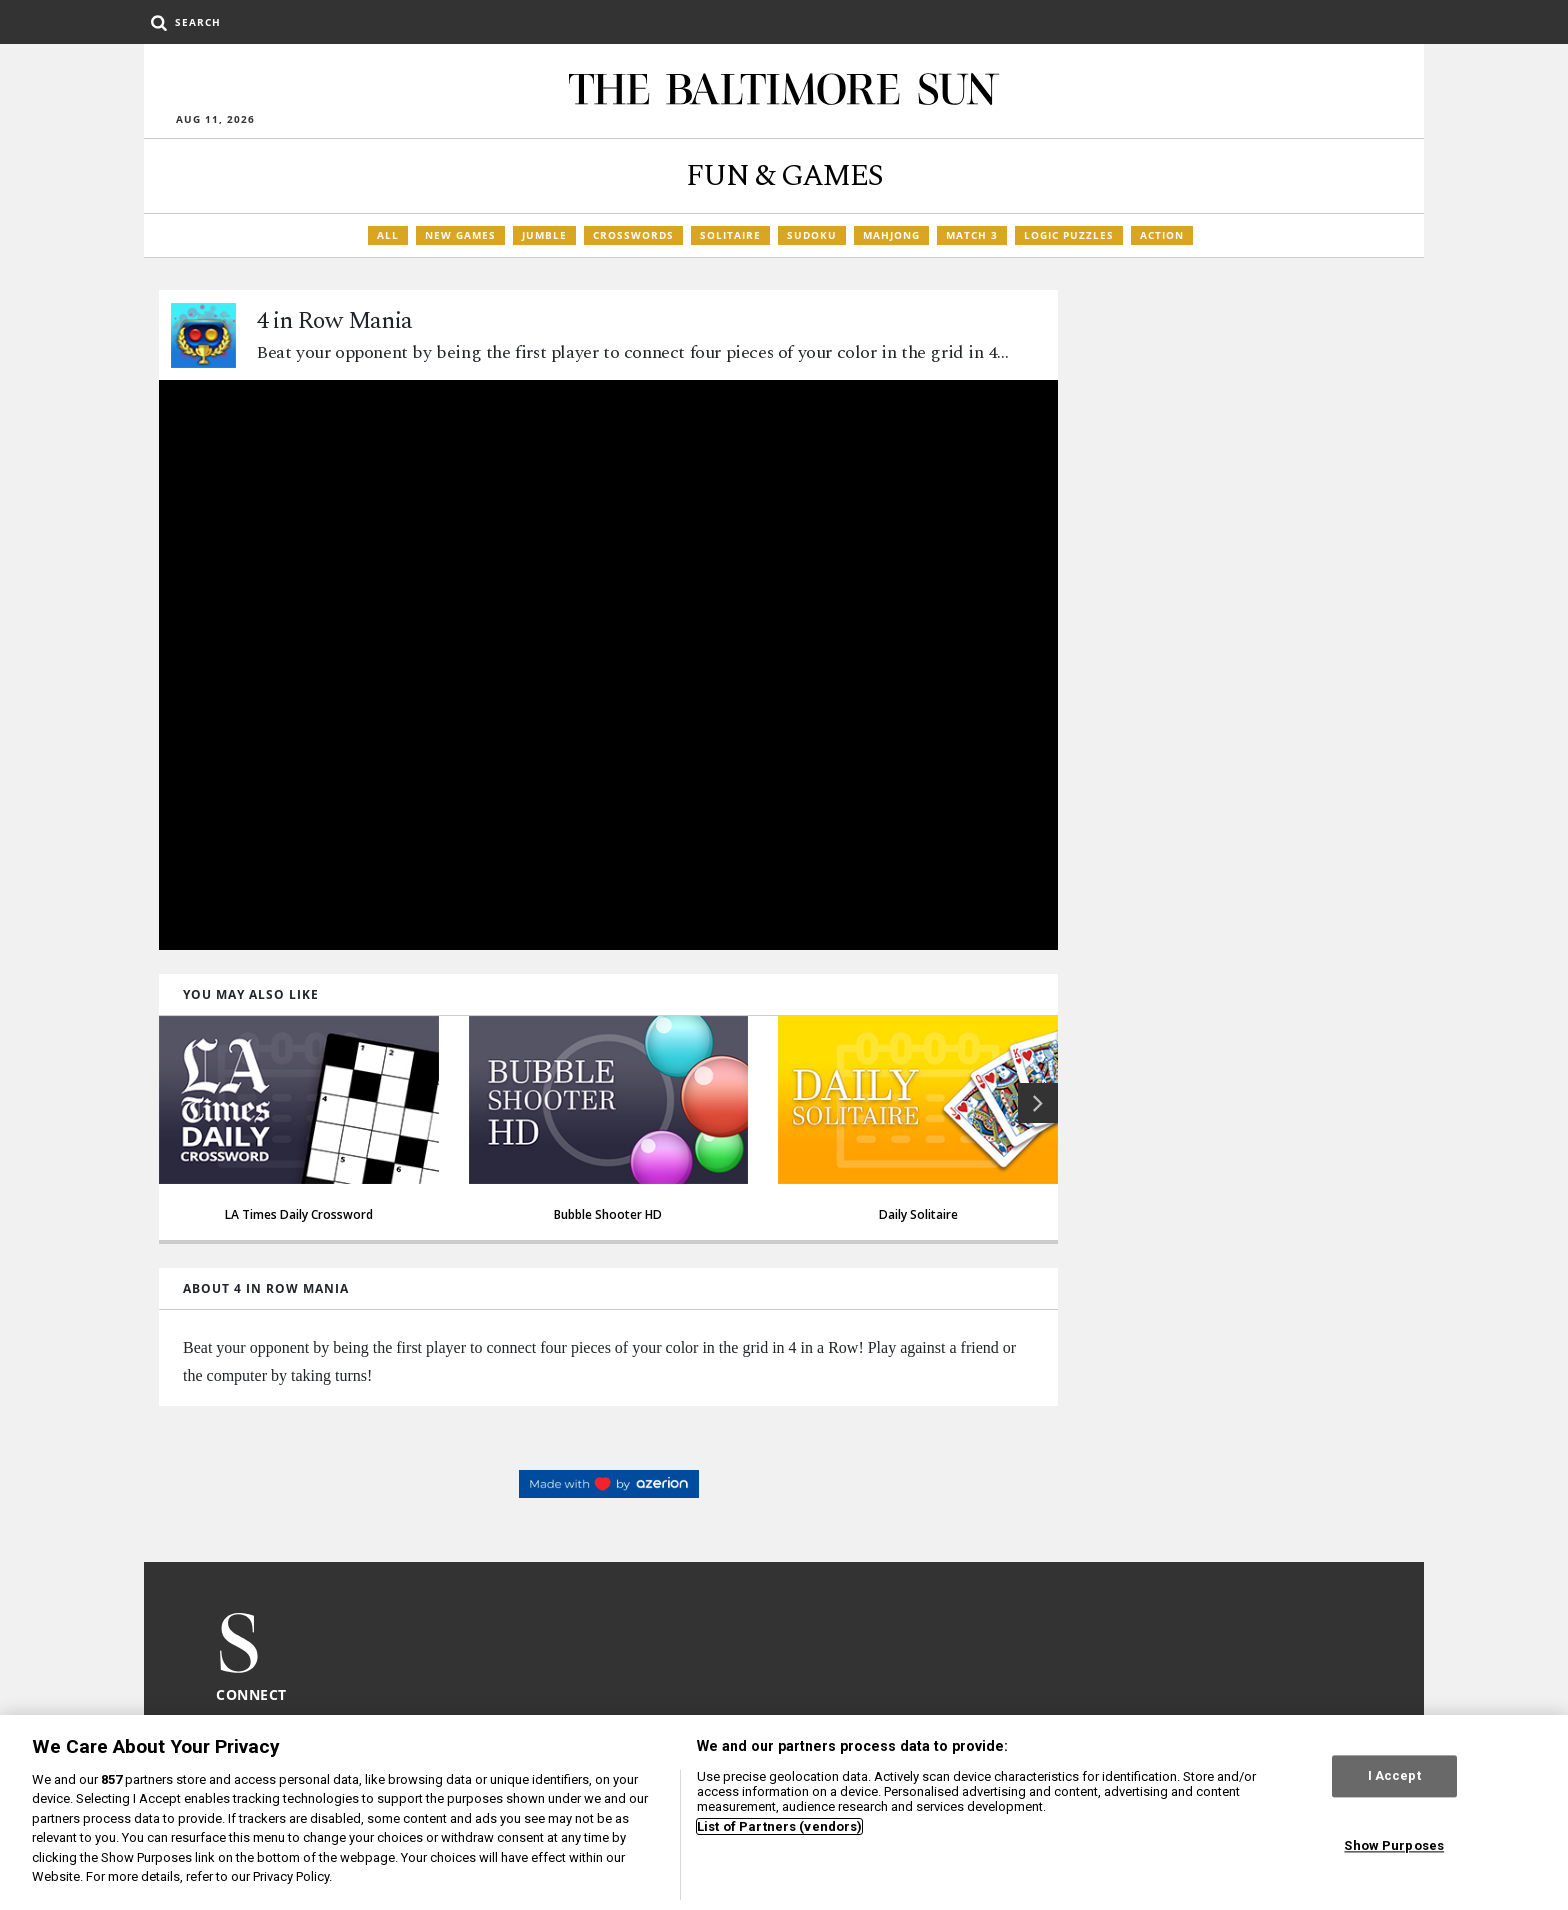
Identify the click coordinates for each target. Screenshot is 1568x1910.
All (388, 235)
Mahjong (891, 235)
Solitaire (730, 235)
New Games (460, 235)
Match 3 (972, 235)
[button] (1038, 1103)
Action (1162, 235)
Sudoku (812, 235)
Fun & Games (784, 176)
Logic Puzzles (1069, 235)
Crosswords (633, 235)
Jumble (544, 235)
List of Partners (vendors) (779, 1826)
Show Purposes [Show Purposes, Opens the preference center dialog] (1394, 1845)
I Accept (1394, 1776)
